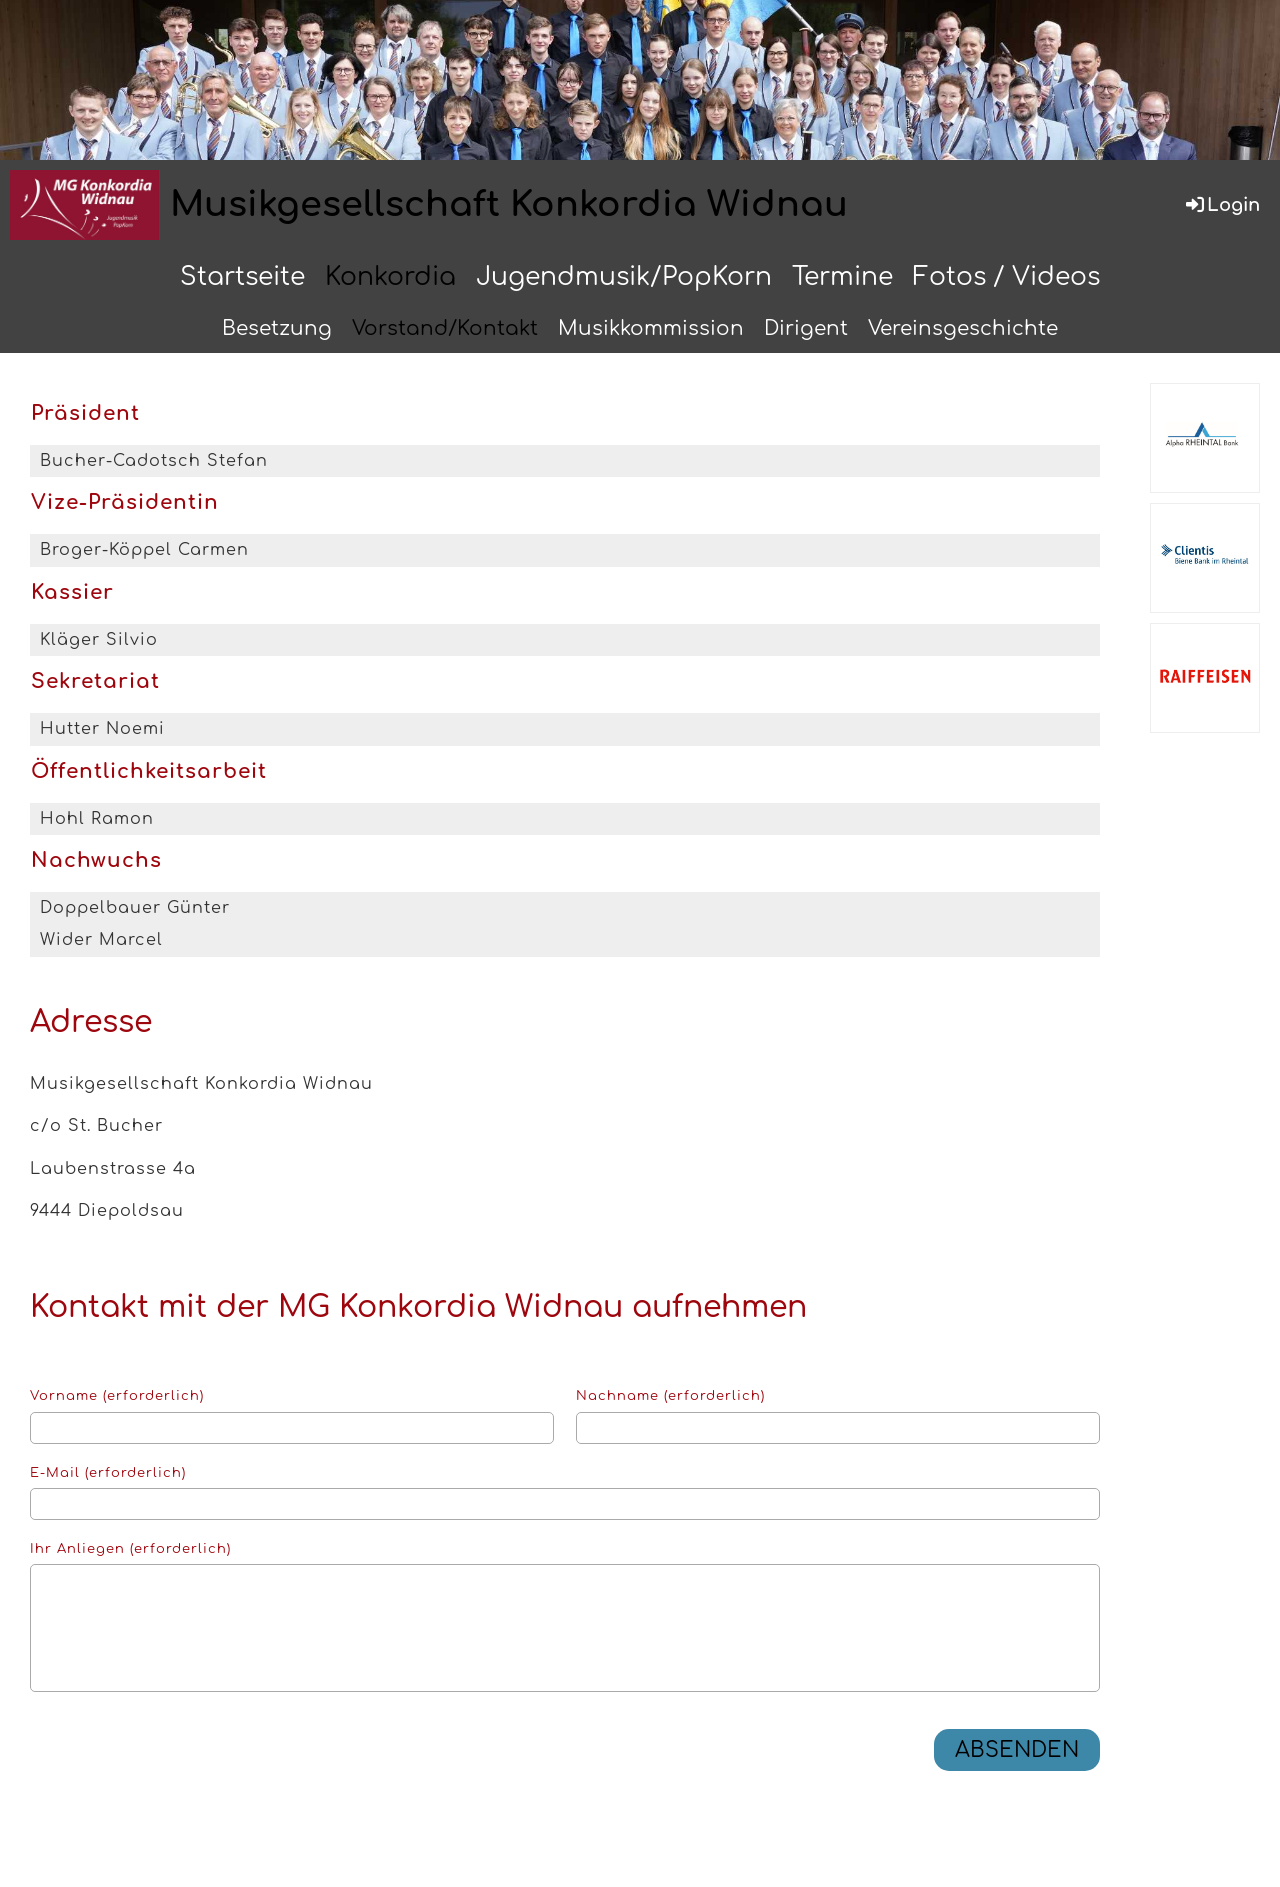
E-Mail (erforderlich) (108, 1473)
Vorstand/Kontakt (445, 328)
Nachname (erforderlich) (670, 1396)
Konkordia (390, 277)
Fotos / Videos (1006, 277)
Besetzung (277, 328)
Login (1221, 205)
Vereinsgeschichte (963, 328)
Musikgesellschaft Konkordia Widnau (509, 204)
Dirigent (806, 328)
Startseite (242, 277)
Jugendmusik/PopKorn (624, 277)
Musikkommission (651, 328)
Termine (842, 277)
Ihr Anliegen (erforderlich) (130, 1549)
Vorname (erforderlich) (117, 1396)
